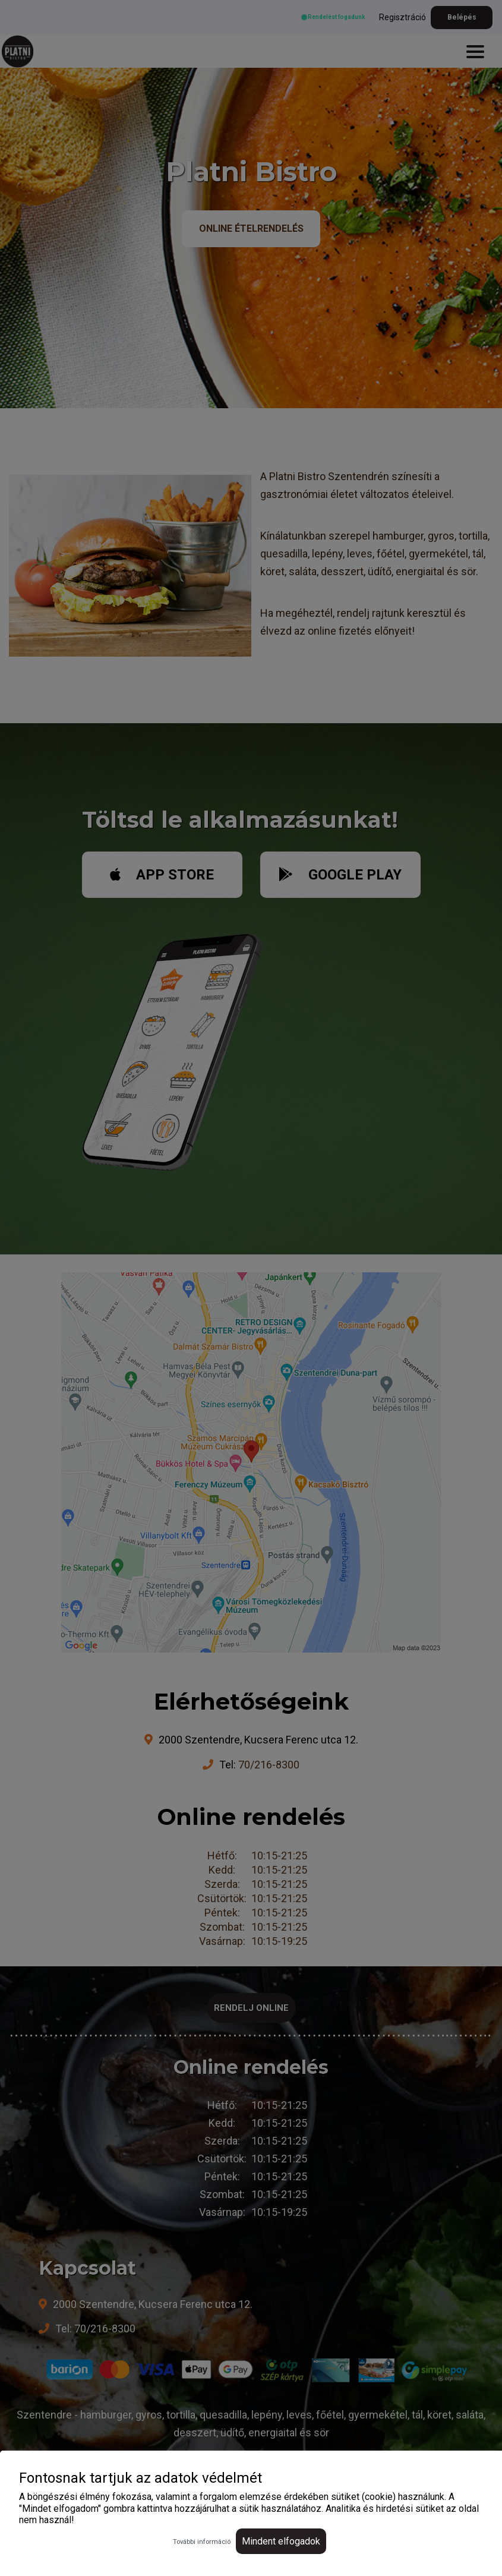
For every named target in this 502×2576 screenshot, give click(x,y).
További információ (202, 2542)
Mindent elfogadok (281, 2541)
